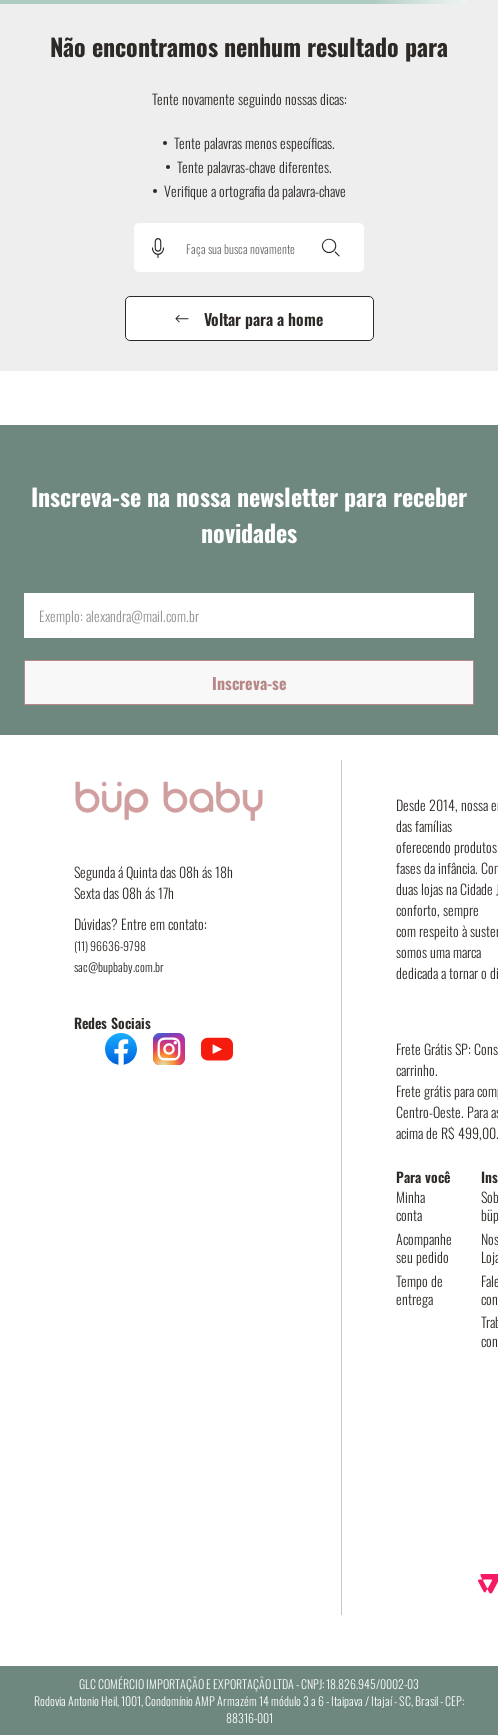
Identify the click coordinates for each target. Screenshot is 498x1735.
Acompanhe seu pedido (424, 1247)
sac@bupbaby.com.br (119, 966)
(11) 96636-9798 (110, 945)
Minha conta (410, 1205)
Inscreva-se (249, 683)
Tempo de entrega (419, 1289)
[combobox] (249, 247)
